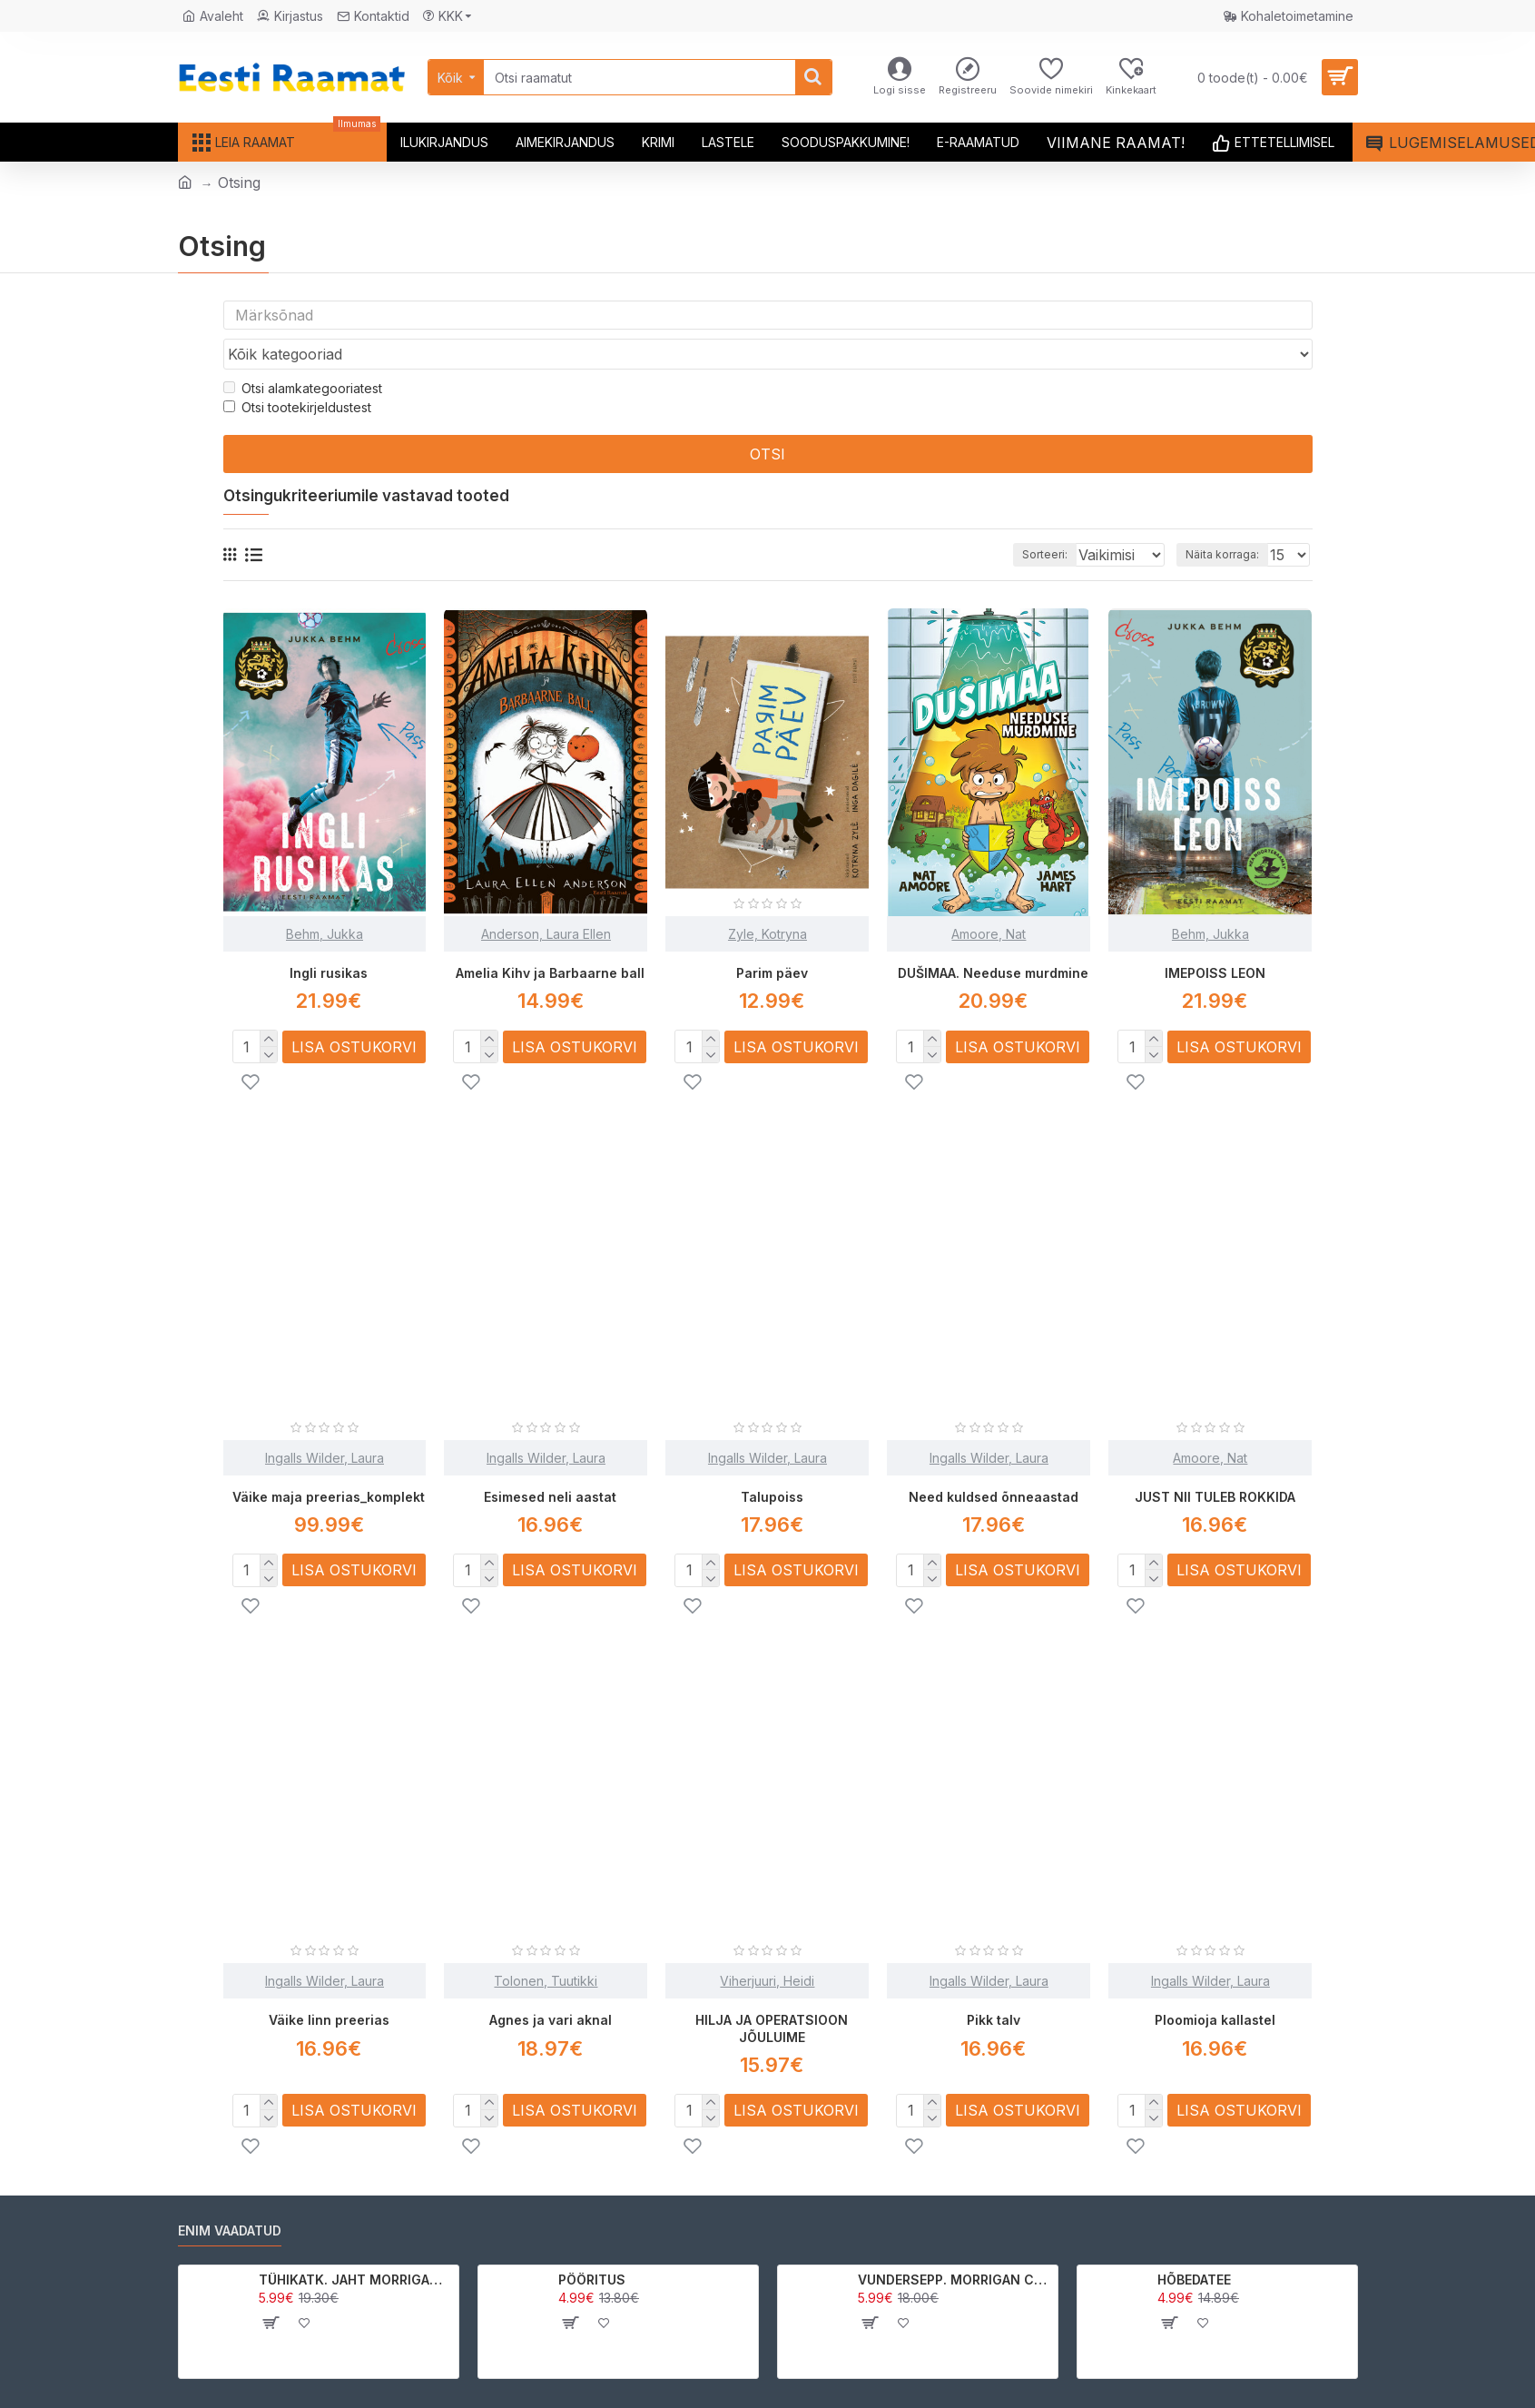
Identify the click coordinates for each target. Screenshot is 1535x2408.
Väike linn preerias (329, 1983)
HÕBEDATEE (1194, 2242)
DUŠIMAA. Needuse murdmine (993, 938)
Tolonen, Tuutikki (545, 1944)
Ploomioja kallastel (1215, 1983)
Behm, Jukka (324, 899)
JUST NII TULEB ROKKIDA (1215, 1461)
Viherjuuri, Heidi (767, 1944)
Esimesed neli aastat (550, 1461)
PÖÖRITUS (591, 2242)
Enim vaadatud (229, 2193)
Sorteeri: (1019, 520)
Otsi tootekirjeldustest (297, 372)
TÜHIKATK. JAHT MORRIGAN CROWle (355, 2242)
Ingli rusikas (329, 938)
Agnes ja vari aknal (550, 1983)
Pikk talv (993, 1983)
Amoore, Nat (988, 899)
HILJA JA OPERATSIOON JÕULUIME (771, 1992)
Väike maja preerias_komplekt (328, 1461)
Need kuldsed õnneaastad (993, 1461)
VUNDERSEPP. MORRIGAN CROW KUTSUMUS (954, 2242)
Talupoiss (772, 1461)
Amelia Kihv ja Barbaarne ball (550, 938)
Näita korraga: (1227, 520)
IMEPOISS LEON (1215, 938)
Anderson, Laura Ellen (546, 899)
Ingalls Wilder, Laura (324, 1422)
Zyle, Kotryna (767, 899)
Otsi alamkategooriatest (302, 353)
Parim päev (772, 938)
